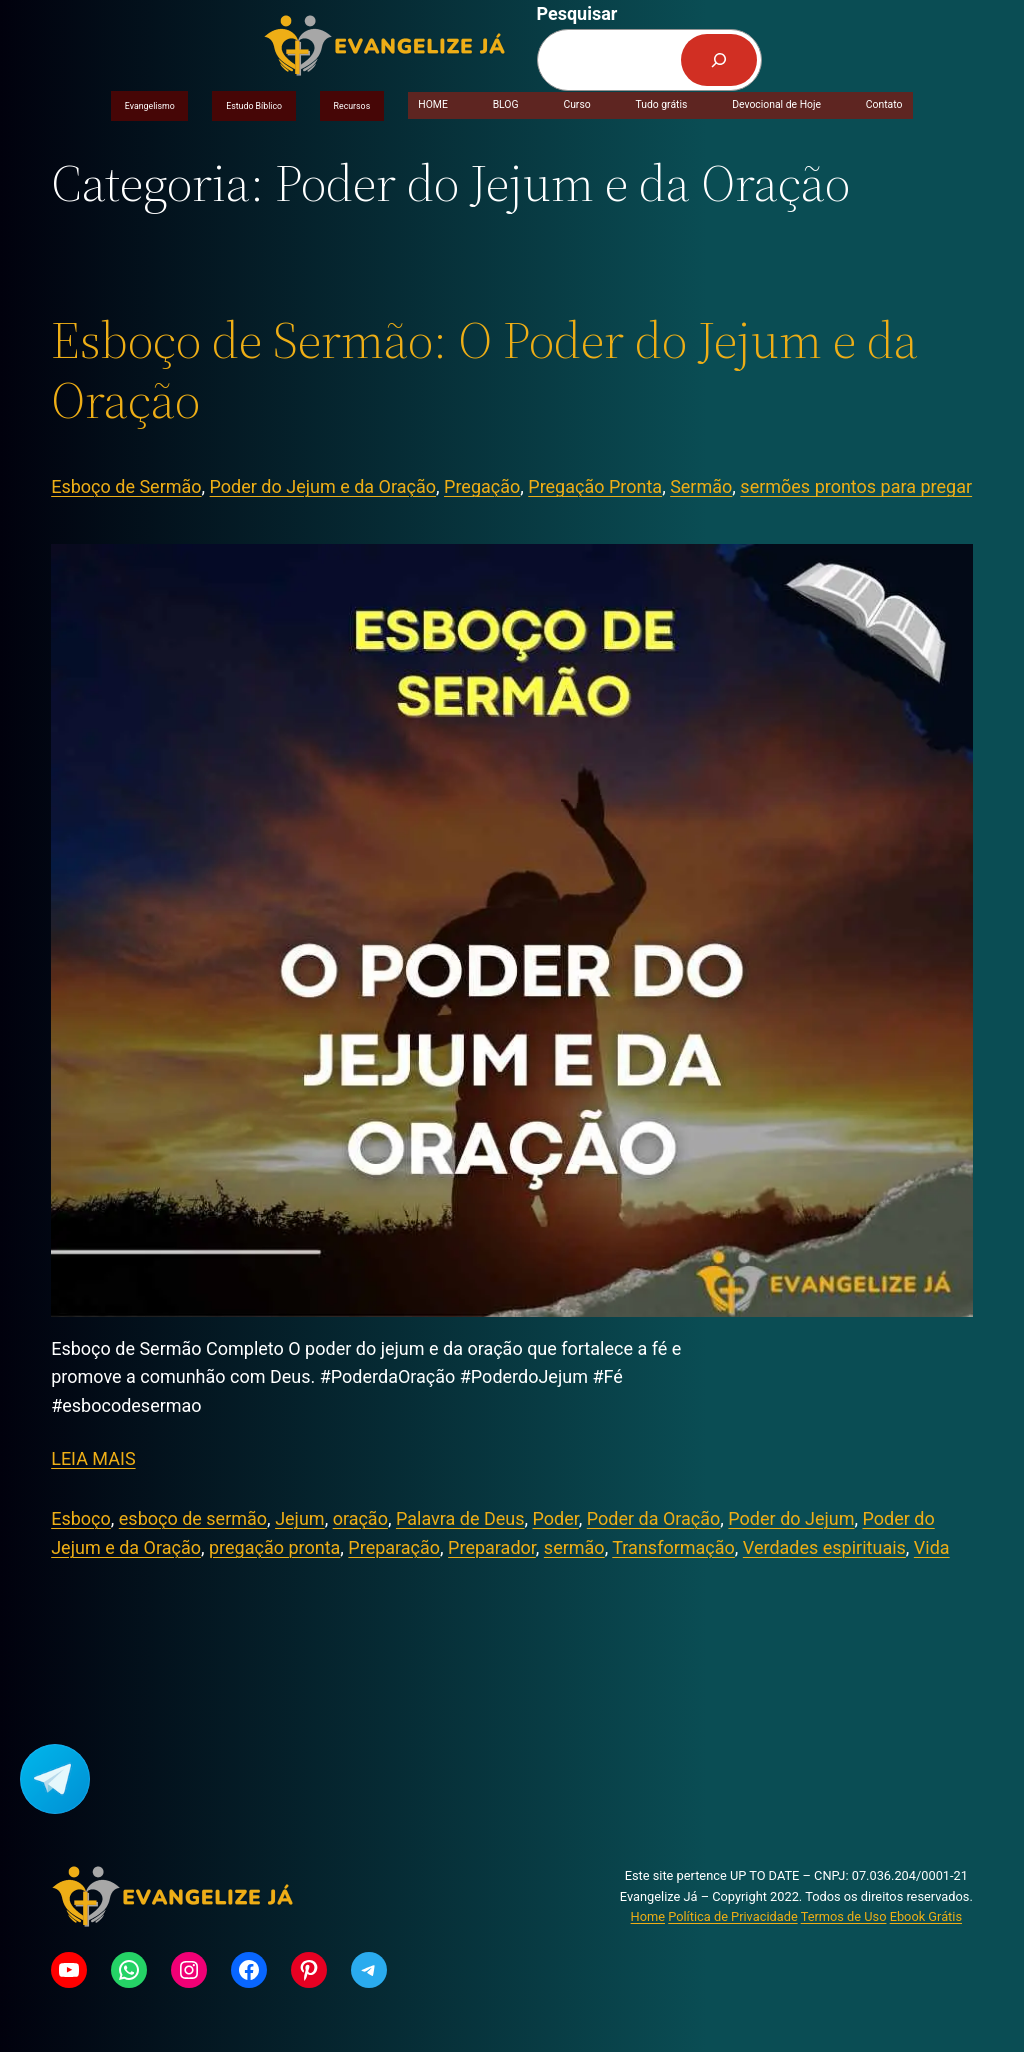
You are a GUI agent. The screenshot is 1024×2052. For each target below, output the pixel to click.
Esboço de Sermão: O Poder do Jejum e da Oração (484, 370)
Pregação (482, 486)
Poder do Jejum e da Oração (323, 486)
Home (648, 1916)
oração (360, 1518)
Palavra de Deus (460, 1518)
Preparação (394, 1547)
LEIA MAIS (93, 1458)
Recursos (352, 106)
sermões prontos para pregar (856, 486)
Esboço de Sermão (126, 486)
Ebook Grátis (926, 1916)
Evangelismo (150, 106)
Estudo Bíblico (254, 106)
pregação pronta (274, 1547)
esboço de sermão (193, 1518)
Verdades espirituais (824, 1547)
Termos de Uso (844, 1916)
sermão (574, 1547)
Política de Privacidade (732, 1916)
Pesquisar (577, 13)
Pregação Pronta (595, 486)
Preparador (492, 1547)
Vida (932, 1547)
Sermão (701, 486)
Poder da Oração (654, 1518)
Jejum (300, 1518)
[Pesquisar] (719, 60)
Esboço (81, 1518)
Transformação (673, 1547)
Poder (556, 1518)
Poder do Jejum (791, 1518)
